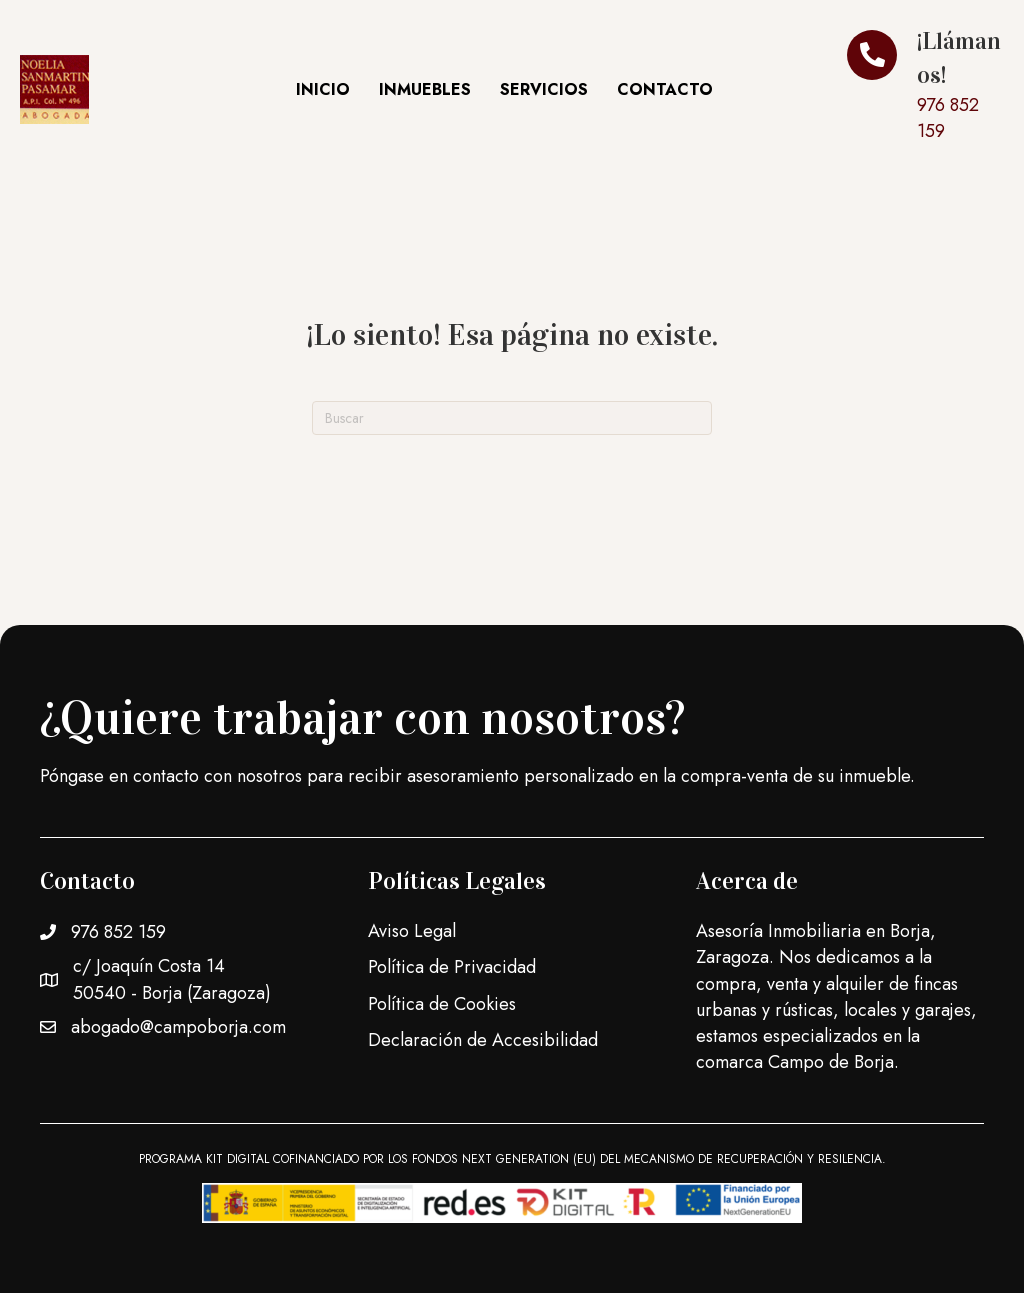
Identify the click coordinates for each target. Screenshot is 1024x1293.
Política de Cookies (442, 1004)
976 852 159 (118, 932)
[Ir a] (925, 89)
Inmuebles (425, 89)
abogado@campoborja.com (178, 1027)
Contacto (665, 89)
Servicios (544, 89)
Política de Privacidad (452, 967)
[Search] (512, 418)
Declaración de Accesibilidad (483, 1040)
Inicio (323, 89)
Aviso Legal (412, 931)
